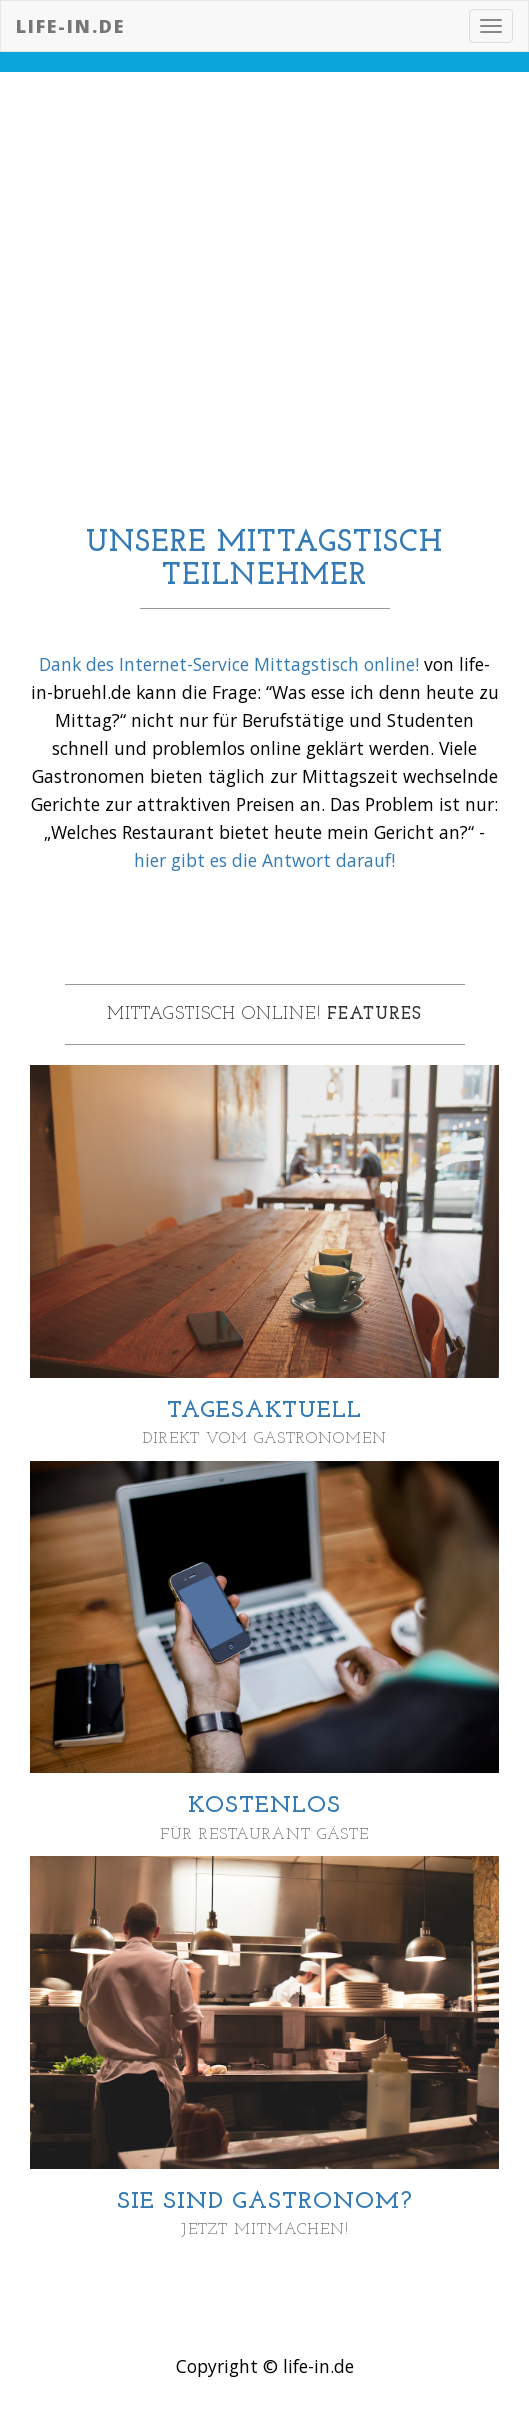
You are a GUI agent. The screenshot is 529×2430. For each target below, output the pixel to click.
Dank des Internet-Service (146, 664)
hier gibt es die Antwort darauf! (264, 860)
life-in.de (70, 26)
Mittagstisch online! (336, 664)
